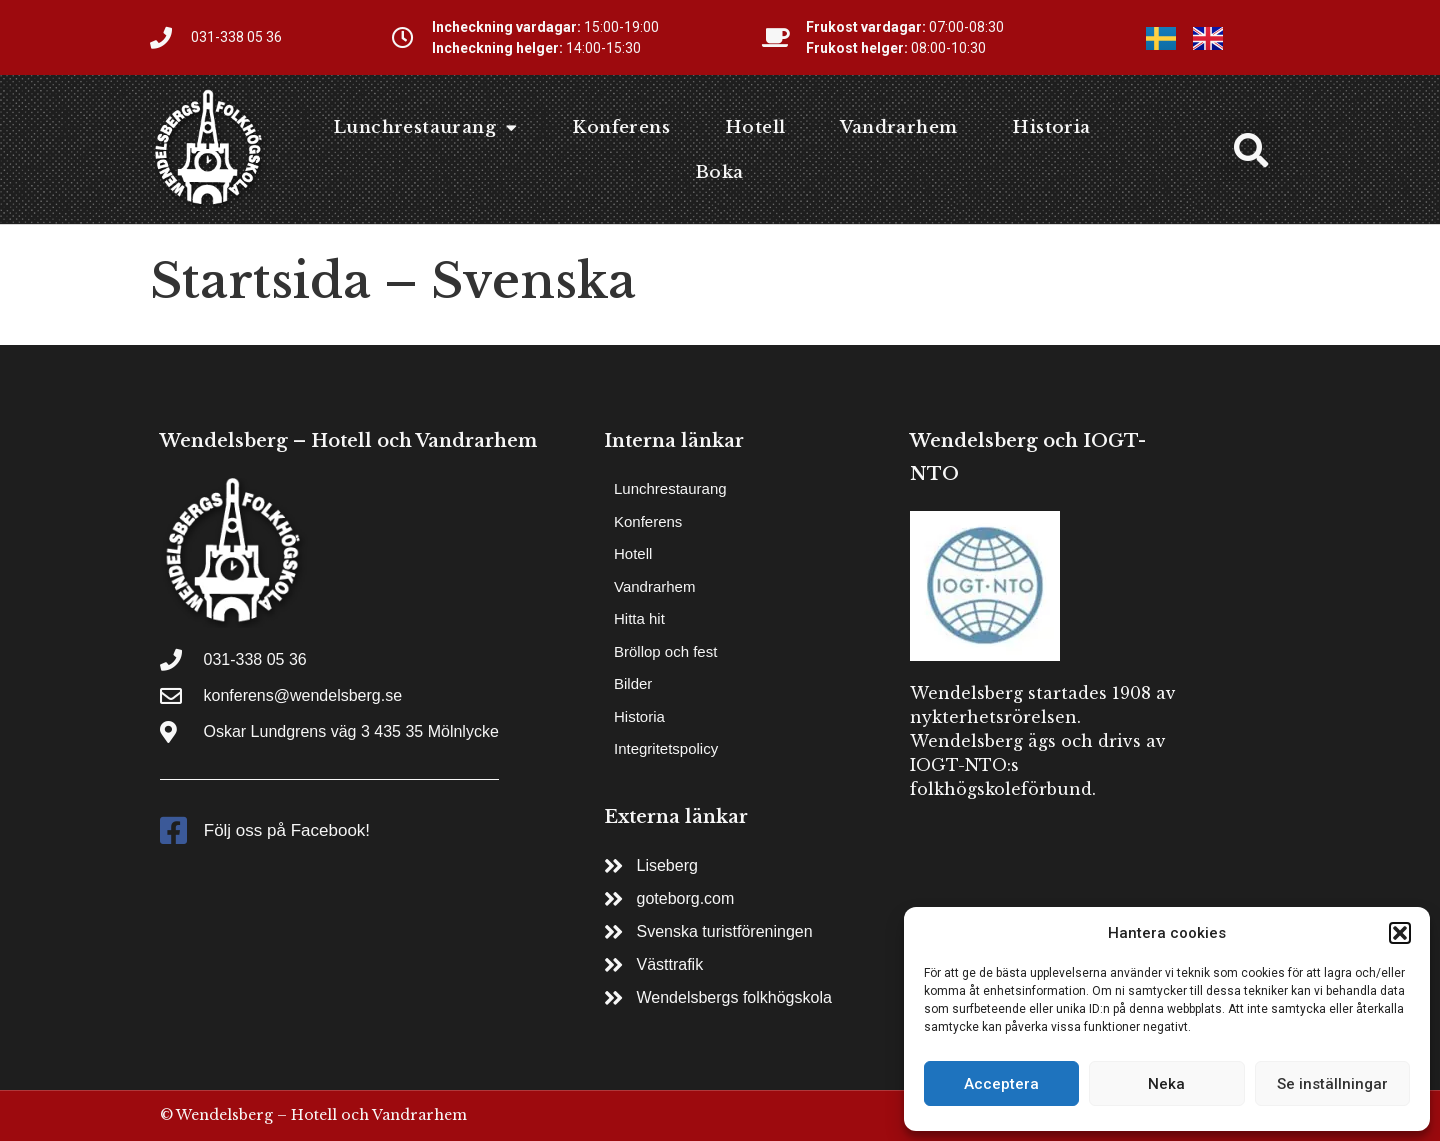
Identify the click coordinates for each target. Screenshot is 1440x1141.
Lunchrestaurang (425, 127)
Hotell (755, 127)
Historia (1051, 127)
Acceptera (1001, 1084)
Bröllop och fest (665, 651)
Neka (1166, 1084)
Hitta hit (639, 618)
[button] (1400, 933)
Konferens (621, 127)
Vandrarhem (898, 127)
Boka (719, 172)
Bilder (633, 683)
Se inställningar (1332, 1084)
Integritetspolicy (666, 748)
